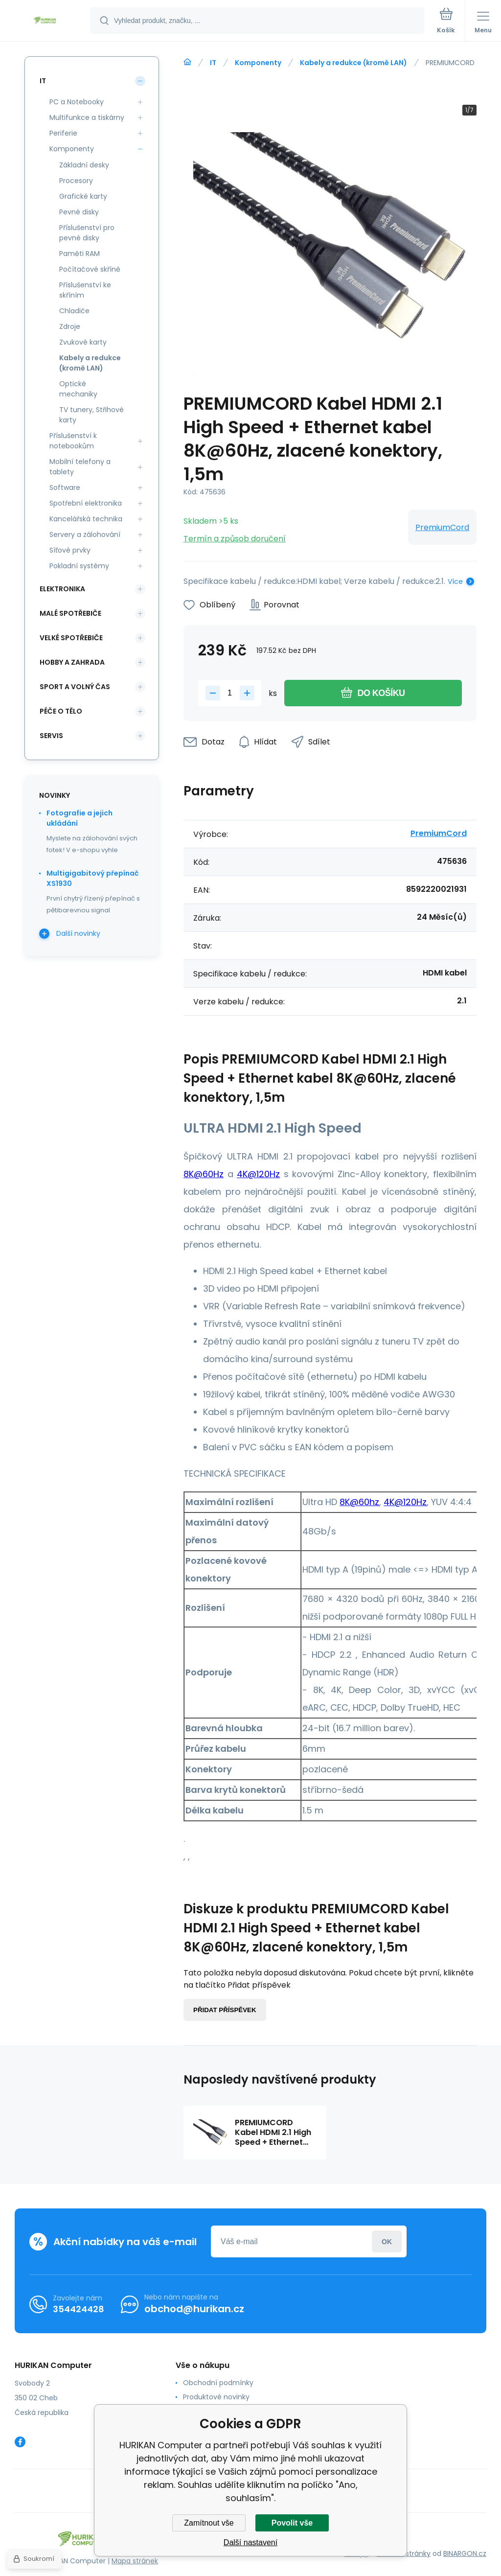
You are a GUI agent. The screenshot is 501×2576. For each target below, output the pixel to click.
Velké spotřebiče (71, 638)
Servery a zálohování (84, 534)
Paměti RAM (79, 253)
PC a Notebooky (76, 102)
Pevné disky (79, 212)
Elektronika (62, 589)
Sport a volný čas (75, 687)
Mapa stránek (135, 2561)
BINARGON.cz (464, 2553)
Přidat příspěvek (224, 2010)
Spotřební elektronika (85, 503)
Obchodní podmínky (218, 2383)
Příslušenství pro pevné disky (86, 233)
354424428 (78, 2309)
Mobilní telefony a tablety (80, 467)
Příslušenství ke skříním (85, 290)
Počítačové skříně (89, 269)
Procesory (76, 181)
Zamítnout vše (208, 2523)
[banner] (45, 21)
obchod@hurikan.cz (194, 2309)
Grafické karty (83, 196)
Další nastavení (250, 2542)
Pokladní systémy (79, 566)
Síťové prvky (70, 550)
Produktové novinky (216, 2397)
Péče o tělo (61, 711)
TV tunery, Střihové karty (91, 415)
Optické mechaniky (78, 389)
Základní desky (84, 165)
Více (455, 581)
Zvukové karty (83, 342)
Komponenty (258, 63)
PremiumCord (442, 527)
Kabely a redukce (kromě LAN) (353, 63)
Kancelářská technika (85, 519)
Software (64, 487)
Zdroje (69, 326)
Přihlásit (387, 2241)
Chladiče (74, 311)
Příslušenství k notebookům (73, 441)
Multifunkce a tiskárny (86, 117)
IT (213, 63)
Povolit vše (292, 2523)
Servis (51, 736)
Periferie (63, 133)
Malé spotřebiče (70, 613)
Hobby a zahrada (72, 662)
